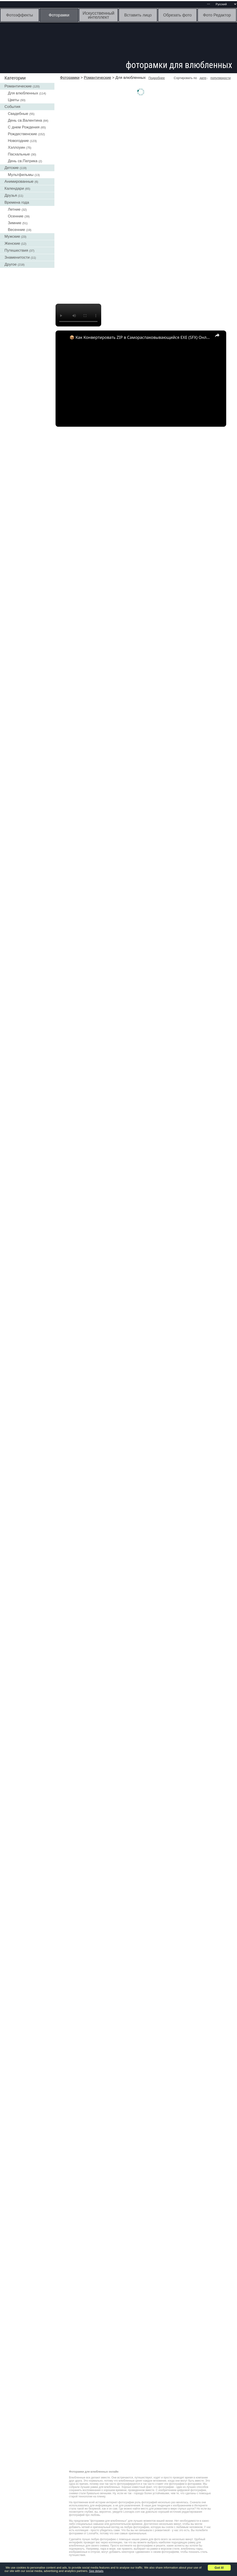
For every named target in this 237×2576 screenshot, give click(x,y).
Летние (14, 209)
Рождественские (22, 134)
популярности (220, 78)
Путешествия (16, 250)
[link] (62, 337)
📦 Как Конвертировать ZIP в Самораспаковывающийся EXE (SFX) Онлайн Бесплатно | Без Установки (140, 337)
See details (96, 2571)
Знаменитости (17, 257)
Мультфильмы (21, 175)
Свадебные (18, 114)
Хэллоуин (16, 147)
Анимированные (19, 181)
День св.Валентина (25, 120)
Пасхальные (19, 154)
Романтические (18, 86)
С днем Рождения (24, 127)
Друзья (10, 195)
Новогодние (18, 141)
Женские (12, 243)
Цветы (13, 100)
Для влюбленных (23, 93)
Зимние (14, 223)
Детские (11, 168)
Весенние (16, 230)
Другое (10, 264)
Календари (14, 188)
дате (202, 78)
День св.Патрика (23, 161)
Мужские (12, 236)
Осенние (15, 216)
